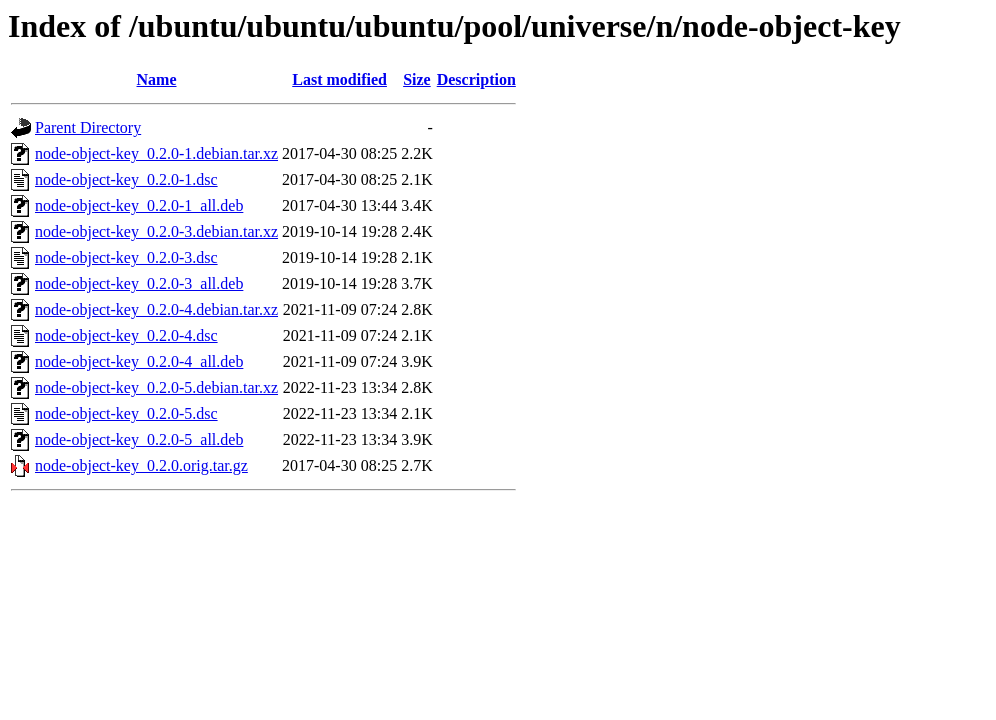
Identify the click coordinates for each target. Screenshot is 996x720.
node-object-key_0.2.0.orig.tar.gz (141, 465)
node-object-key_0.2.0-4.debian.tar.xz (156, 309)
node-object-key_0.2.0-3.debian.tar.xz (156, 231)
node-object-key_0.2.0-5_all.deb (139, 439)
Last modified (339, 79)
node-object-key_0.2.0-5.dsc (126, 413)
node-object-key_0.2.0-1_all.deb (139, 205)
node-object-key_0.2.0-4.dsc (126, 335)
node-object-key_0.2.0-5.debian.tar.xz (156, 387)
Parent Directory (88, 127)
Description (476, 79)
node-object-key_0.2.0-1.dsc (126, 179)
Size (417, 79)
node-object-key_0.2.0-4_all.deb (139, 361)
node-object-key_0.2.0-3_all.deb (139, 283)
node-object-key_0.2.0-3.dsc (126, 257)
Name (157, 79)
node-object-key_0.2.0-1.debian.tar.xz (156, 153)
